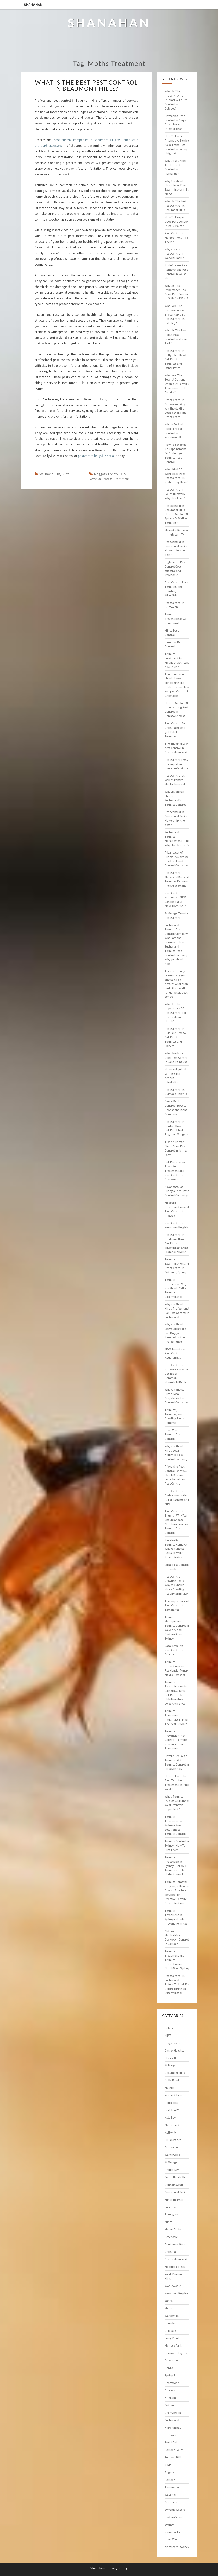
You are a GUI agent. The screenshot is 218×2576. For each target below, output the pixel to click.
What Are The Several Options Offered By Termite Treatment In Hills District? (177, 383)
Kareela (170, 2323)
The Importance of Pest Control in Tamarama (177, 1605)
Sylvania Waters (175, 2509)
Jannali (169, 2301)
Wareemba (172, 2316)
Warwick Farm (173, 2095)
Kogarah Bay (173, 2427)
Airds (168, 2465)
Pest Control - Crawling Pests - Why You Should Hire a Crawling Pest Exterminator (177, 1585)
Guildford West (174, 2110)
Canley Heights (174, 2050)
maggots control (106, 474)
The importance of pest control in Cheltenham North (177, 748)
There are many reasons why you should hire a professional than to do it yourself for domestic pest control (176, 983)
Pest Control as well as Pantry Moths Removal (175, 780)
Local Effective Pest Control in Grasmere (174, 1650)
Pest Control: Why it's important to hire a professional (177, 764)
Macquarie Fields (175, 2266)
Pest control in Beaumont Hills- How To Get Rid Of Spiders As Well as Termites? (176, 514)
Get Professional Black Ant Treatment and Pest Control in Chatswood (175, 1170)
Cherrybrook (173, 2412)
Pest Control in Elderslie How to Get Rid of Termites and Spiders (175, 1037)
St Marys (170, 2065)
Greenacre (171, 2237)
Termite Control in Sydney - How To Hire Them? (177, 1845)
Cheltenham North (177, 2259)
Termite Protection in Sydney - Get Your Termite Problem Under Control (176, 1865)
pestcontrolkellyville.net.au (97, 456)
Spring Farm (172, 2375)
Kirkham (170, 2397)
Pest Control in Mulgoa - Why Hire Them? (176, 237)
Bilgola (169, 2472)
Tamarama (172, 2487)
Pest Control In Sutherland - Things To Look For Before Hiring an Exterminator (177, 1984)
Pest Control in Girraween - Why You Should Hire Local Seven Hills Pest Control (175, 408)
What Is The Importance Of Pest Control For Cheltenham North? (175, 1012)
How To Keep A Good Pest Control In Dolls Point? (177, 221)
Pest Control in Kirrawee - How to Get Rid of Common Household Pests (176, 1373)
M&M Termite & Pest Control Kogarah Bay (175, 1353)
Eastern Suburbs (175, 2517)
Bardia (169, 2368)
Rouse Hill (171, 2102)
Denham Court (174, 2184)
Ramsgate (171, 2214)
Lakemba (170, 2207)
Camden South (174, 2450)
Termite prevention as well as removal (176, 618)
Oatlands (170, 2405)
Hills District (173, 2140)
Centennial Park (175, 2192)
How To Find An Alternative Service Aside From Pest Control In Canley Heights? (177, 144)
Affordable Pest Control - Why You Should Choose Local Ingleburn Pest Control (176, 1475)
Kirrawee (170, 2435)
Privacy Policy (117, 2568)
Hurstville (171, 2058)
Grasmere (171, 2502)
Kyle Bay (170, 2117)
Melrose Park (173, 2345)
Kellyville (171, 2132)
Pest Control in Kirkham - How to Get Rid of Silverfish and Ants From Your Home (176, 1243)
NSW (65, 474)
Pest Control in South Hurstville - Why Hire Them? (176, 494)
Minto (168, 2222)
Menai (168, 2308)
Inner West (172, 2539)
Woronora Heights (176, 2293)
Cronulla (170, 2251)
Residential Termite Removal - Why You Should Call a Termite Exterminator (177, 1548)
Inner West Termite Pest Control (173, 1434)
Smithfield (171, 2442)
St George (171, 2162)
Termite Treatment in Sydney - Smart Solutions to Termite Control (175, 1825)
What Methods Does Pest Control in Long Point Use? (177, 1057)
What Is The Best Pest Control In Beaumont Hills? (86, 85)
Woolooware (173, 2286)
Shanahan (33, 4)
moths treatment (116, 479)
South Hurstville (175, 2177)
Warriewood (172, 2155)
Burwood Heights (176, 2353)
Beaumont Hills (49, 474)
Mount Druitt (173, 2229)
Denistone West (175, 2244)
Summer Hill (173, 2457)
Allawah (170, 2390)
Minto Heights (174, 2199)
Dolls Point (172, 2080)
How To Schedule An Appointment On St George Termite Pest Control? (175, 453)
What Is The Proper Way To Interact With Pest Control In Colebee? (177, 99)
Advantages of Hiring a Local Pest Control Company (177, 1191)
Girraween (171, 2147)
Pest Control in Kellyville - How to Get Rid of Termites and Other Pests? (176, 359)
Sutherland (172, 2420)
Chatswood (172, 2383)
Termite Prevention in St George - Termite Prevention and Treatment (176, 1739)
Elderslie (170, 2330)
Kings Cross (172, 2043)
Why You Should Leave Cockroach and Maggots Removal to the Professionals (175, 1332)
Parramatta (172, 2532)
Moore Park (172, 2125)
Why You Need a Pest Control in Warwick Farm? (174, 253)
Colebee (170, 2028)
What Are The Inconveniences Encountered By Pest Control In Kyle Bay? (175, 314)
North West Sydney (177, 2547)
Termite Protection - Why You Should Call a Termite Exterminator (176, 1288)
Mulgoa (169, 2088)
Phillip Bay (172, 2169)
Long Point (172, 2338)
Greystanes (172, 2360)
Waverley (170, 2494)
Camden (170, 2480)
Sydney (169, 2524)
